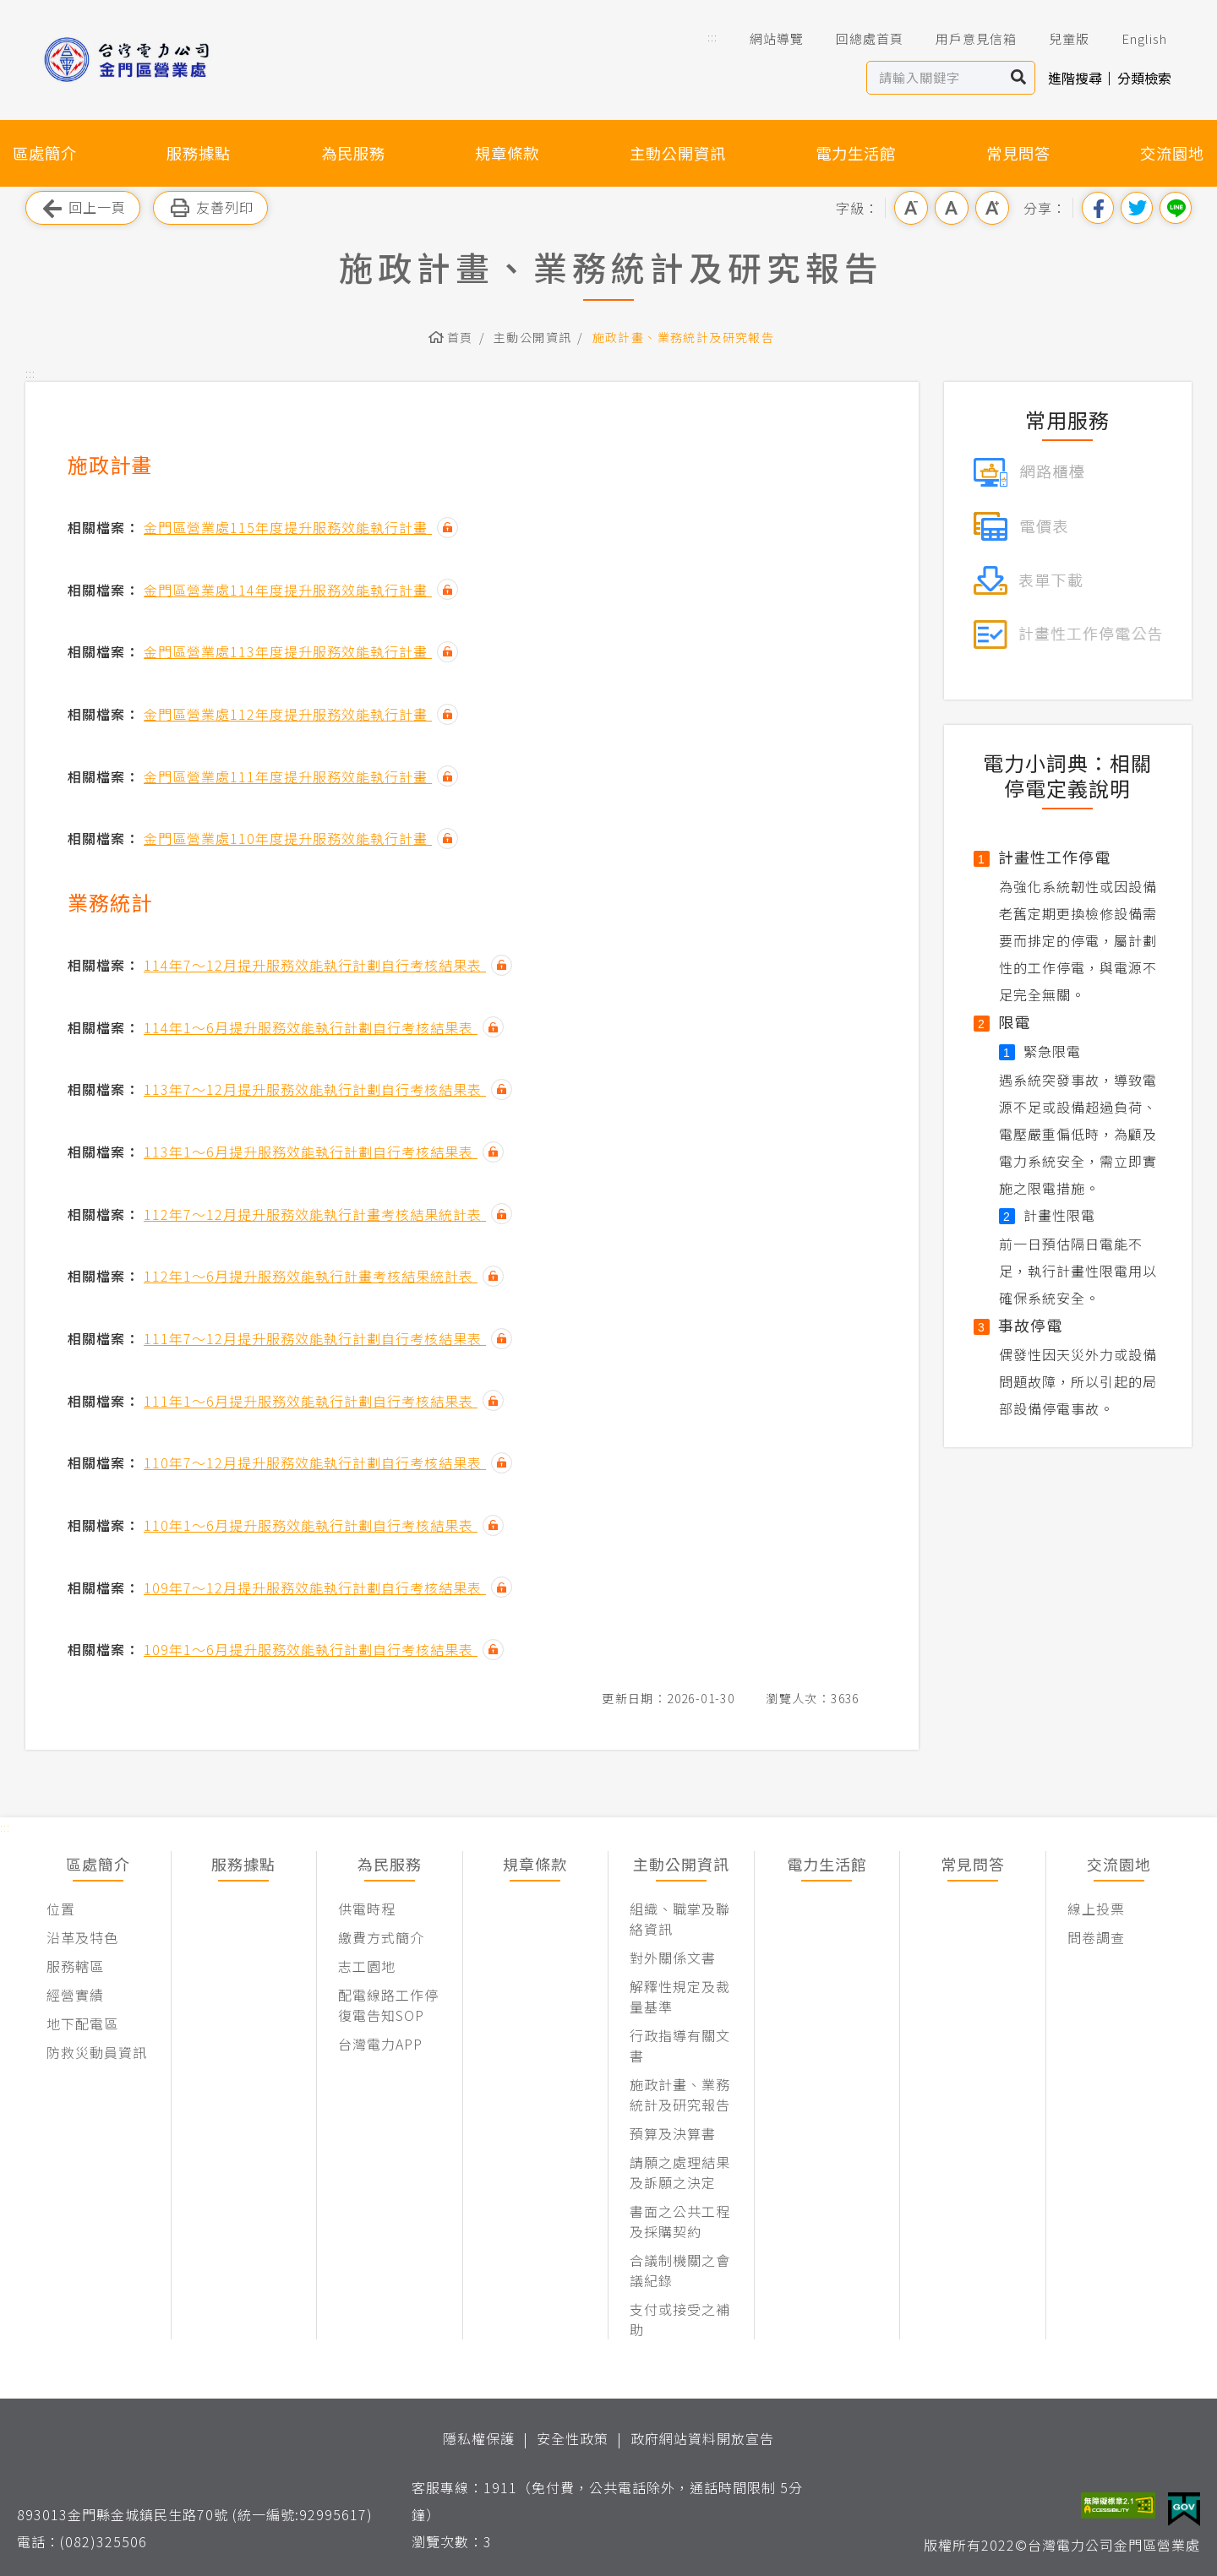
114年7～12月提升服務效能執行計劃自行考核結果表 (315, 965)
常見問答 (1018, 153)
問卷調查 (1096, 1937)
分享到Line (1176, 208)
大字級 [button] (992, 208)
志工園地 (367, 1966)
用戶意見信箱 (964, 39)
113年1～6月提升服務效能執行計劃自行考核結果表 (311, 1151)
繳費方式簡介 (381, 1937)
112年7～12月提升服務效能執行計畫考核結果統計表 (315, 1214)
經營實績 (75, 1995)
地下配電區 (82, 2023)
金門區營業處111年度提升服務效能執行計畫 (288, 776)
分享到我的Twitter (1137, 208)
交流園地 (1172, 153)
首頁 (460, 337)
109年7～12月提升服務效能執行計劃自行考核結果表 (315, 1587)
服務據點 (198, 153)
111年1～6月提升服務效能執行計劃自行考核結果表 (311, 1401)
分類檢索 (1144, 78)
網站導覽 (765, 39)
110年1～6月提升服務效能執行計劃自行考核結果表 (311, 1525)
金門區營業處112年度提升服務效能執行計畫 (288, 714)
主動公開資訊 (678, 153)
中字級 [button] (952, 208)
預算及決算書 (673, 2133)
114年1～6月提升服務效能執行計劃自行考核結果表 (311, 1027)
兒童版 (1057, 39)
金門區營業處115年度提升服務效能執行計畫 (288, 527)
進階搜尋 (1075, 78)
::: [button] (712, 37)
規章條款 (507, 153)
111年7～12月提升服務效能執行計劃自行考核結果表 (315, 1338)
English (1132, 39)
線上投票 (1096, 1908)
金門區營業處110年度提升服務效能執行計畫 (288, 838)
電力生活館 (856, 153)
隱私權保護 (479, 2438)
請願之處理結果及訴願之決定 (680, 2172)
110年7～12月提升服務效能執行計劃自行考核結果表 (315, 1462)
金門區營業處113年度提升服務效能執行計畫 (288, 651)
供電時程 (367, 1908)
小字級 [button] (911, 208)
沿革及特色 (82, 1937)
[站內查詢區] (935, 78)
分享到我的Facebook (1098, 208)
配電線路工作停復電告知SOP (388, 2005)
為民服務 (353, 153)
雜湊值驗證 (447, 527)
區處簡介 (45, 153)
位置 (60, 1908)
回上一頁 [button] (83, 208)
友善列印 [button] (210, 208)
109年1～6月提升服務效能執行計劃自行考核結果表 (311, 1649)
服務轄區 (75, 1966)
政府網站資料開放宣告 (702, 2438)
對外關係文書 (673, 1957)
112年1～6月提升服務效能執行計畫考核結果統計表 (311, 1276)
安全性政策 (572, 2438)
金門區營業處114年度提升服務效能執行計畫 (288, 590)
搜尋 (1018, 78)
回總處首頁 (857, 39)
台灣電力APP (380, 2044)
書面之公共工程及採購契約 (680, 2221)
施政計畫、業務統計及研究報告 (683, 337)
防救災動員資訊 (96, 2052)
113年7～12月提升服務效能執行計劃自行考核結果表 (315, 1089)
